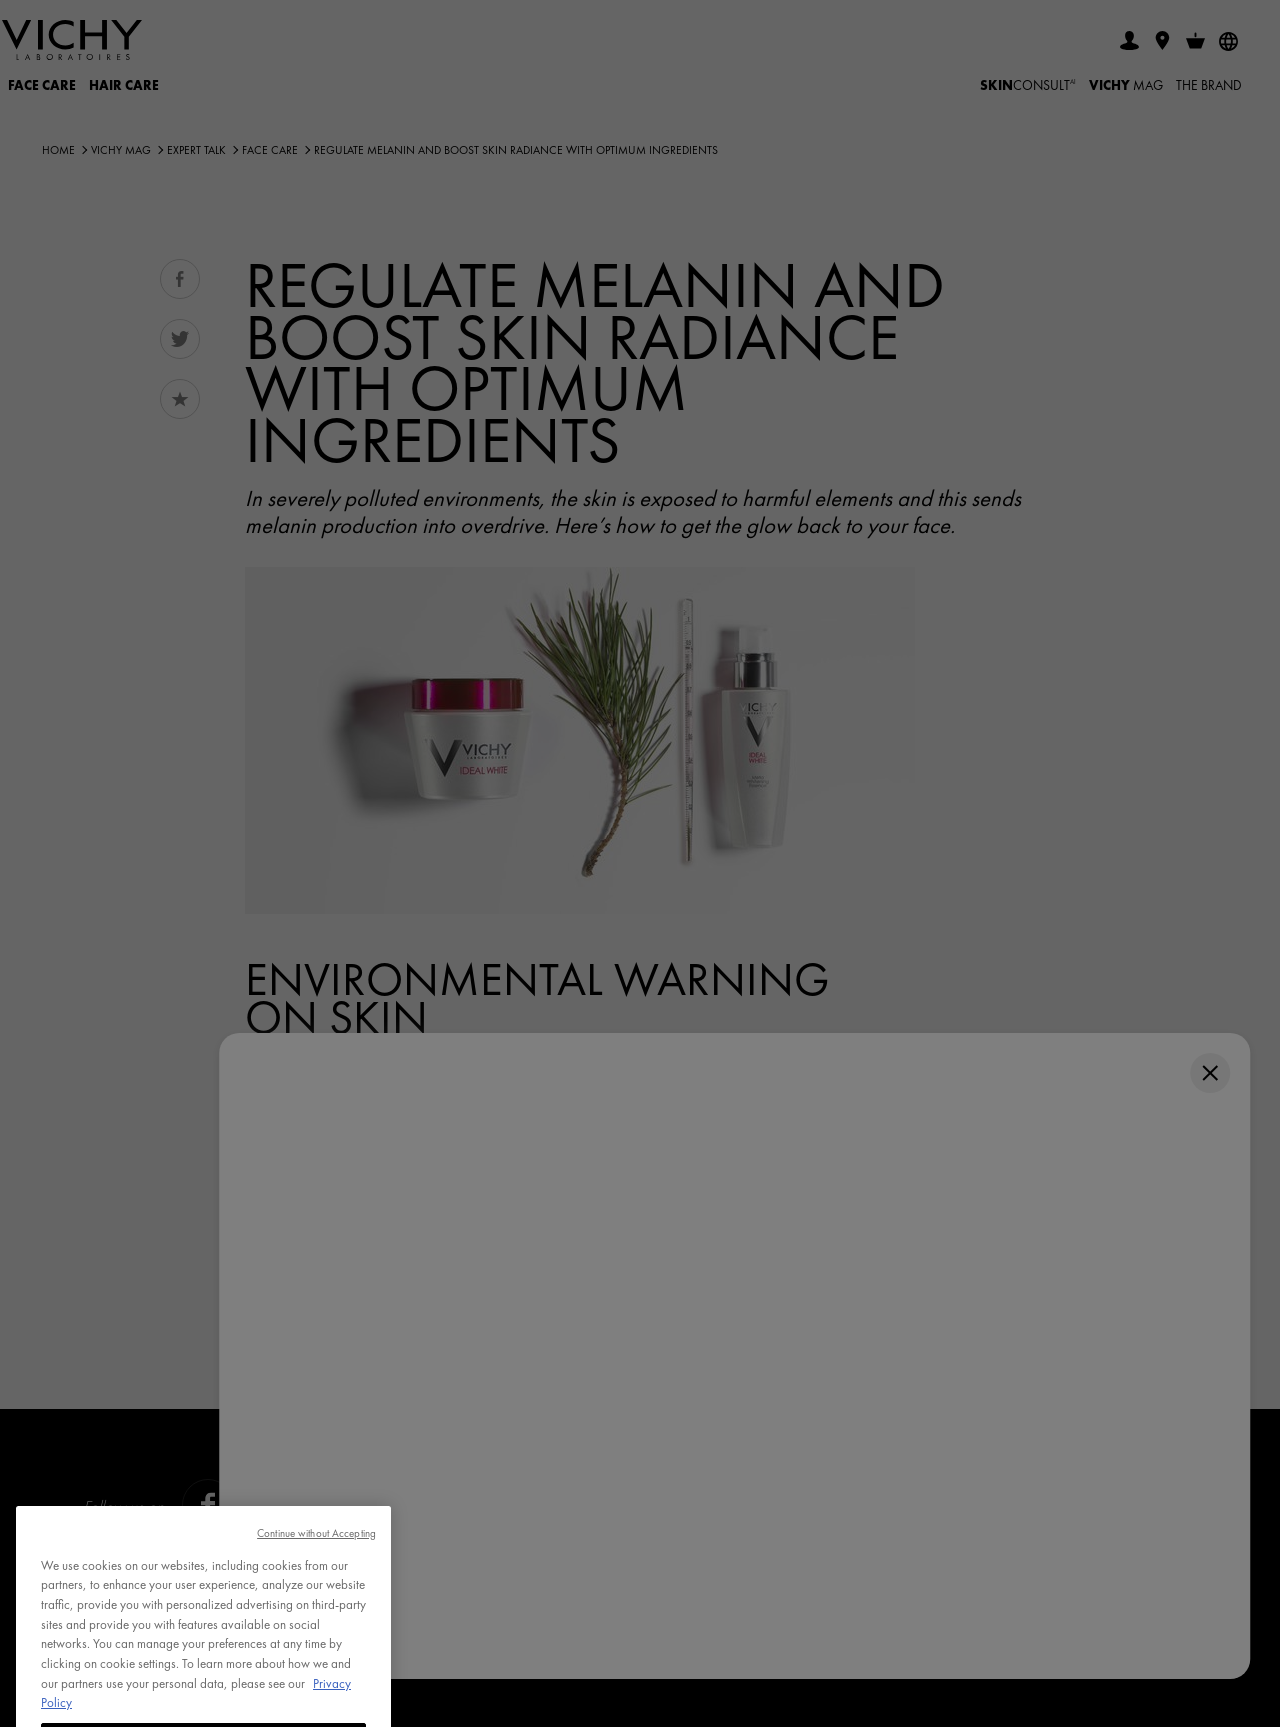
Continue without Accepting (316, 1556)
